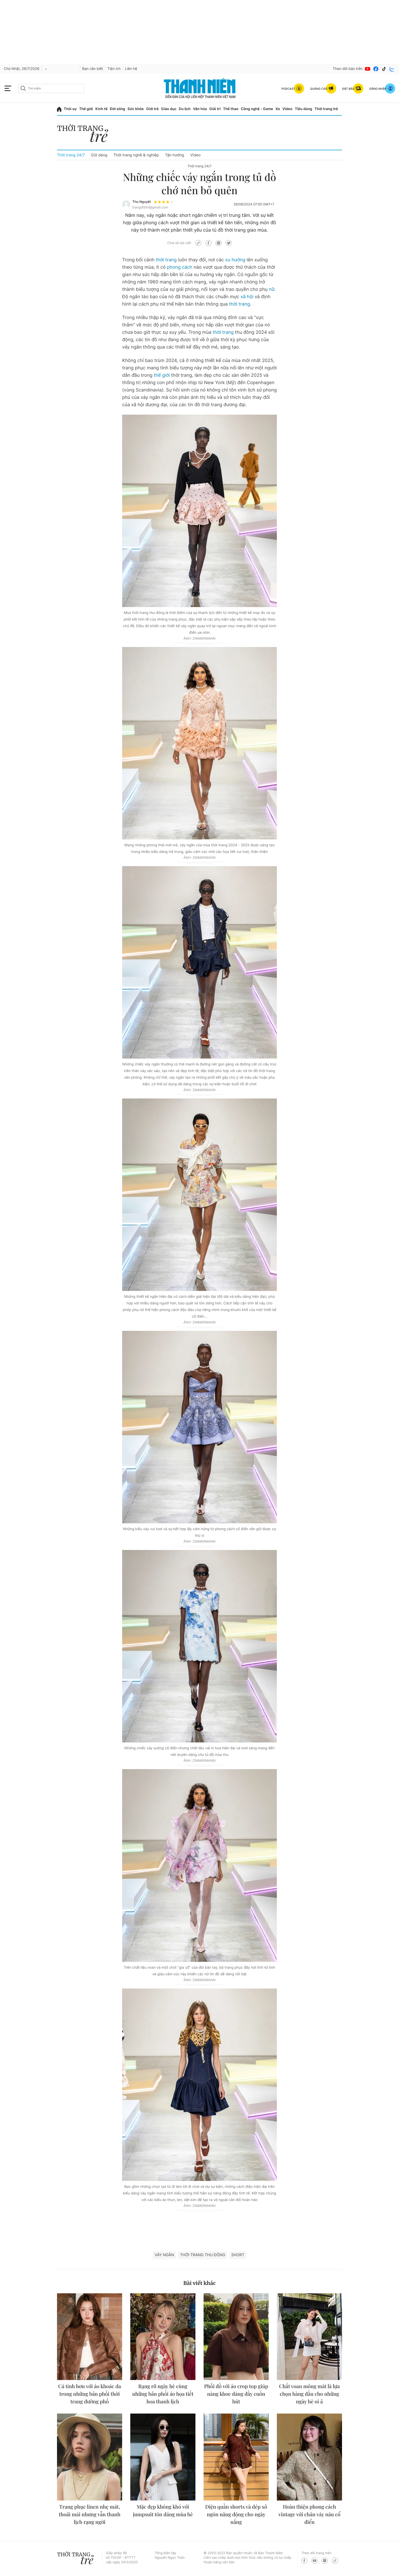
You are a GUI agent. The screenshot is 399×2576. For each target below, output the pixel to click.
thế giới (162, 375)
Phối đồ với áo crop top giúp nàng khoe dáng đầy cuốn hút (236, 2394)
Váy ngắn (164, 2254)
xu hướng (235, 260)
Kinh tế (101, 109)
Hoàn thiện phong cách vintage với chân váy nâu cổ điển (309, 2514)
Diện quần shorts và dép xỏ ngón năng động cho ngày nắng (236, 2514)
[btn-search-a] (23, 88)
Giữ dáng (99, 155)
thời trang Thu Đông (202, 2254)
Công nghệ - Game (257, 109)
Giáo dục (168, 109)
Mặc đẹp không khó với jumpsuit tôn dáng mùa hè (163, 2510)
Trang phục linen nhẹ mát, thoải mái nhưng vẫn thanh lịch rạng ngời (89, 2514)
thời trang (166, 260)
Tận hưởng (174, 155)
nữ (272, 289)
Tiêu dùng (303, 109)
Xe (278, 109)
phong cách (179, 267)
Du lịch (185, 109)
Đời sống (117, 109)
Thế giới (86, 109)
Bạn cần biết (92, 69)
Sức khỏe (135, 109)
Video (287, 109)
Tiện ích (114, 69)
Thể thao (230, 109)
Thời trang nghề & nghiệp (136, 155)
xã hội (246, 296)
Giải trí (215, 109)
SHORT (237, 2254)
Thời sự (70, 109)
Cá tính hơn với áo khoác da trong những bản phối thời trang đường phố (89, 2394)
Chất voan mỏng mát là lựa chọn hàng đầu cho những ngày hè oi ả (309, 2394)
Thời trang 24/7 (71, 155)
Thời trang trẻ (326, 109)
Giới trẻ (152, 109)
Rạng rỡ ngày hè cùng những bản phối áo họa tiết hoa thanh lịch (163, 2394)
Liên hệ (131, 69)
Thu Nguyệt (141, 202)
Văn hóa (200, 109)
